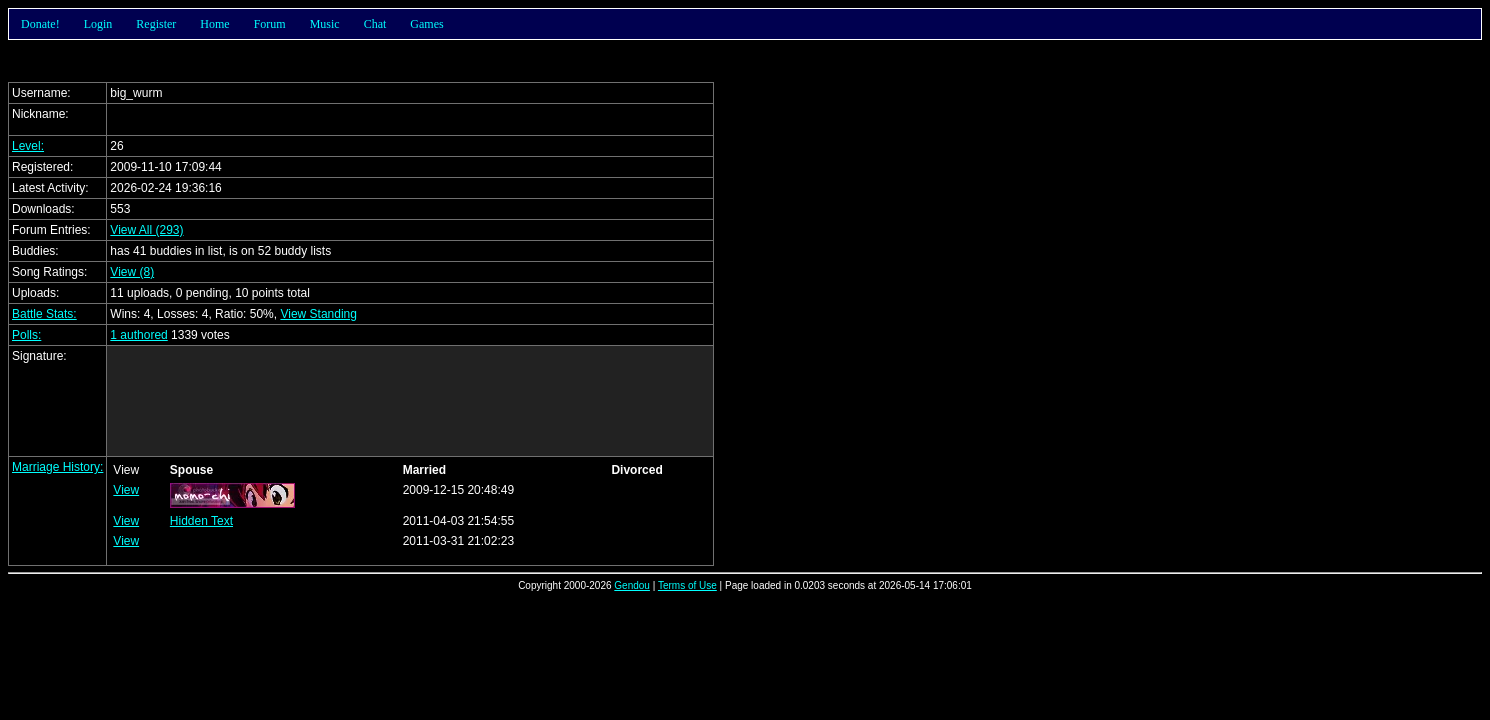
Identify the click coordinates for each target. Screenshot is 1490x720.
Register (156, 24)
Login (98, 24)
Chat (375, 24)
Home (214, 24)
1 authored (138, 335)
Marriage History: (57, 467)
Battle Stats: (44, 314)
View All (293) (146, 230)
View (126, 490)
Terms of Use (687, 585)
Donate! (40, 24)
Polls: (26, 335)
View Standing (318, 314)
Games (426, 24)
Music (325, 24)
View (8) (132, 272)
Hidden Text (201, 521)
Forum (270, 24)
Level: (28, 146)
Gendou (632, 585)
